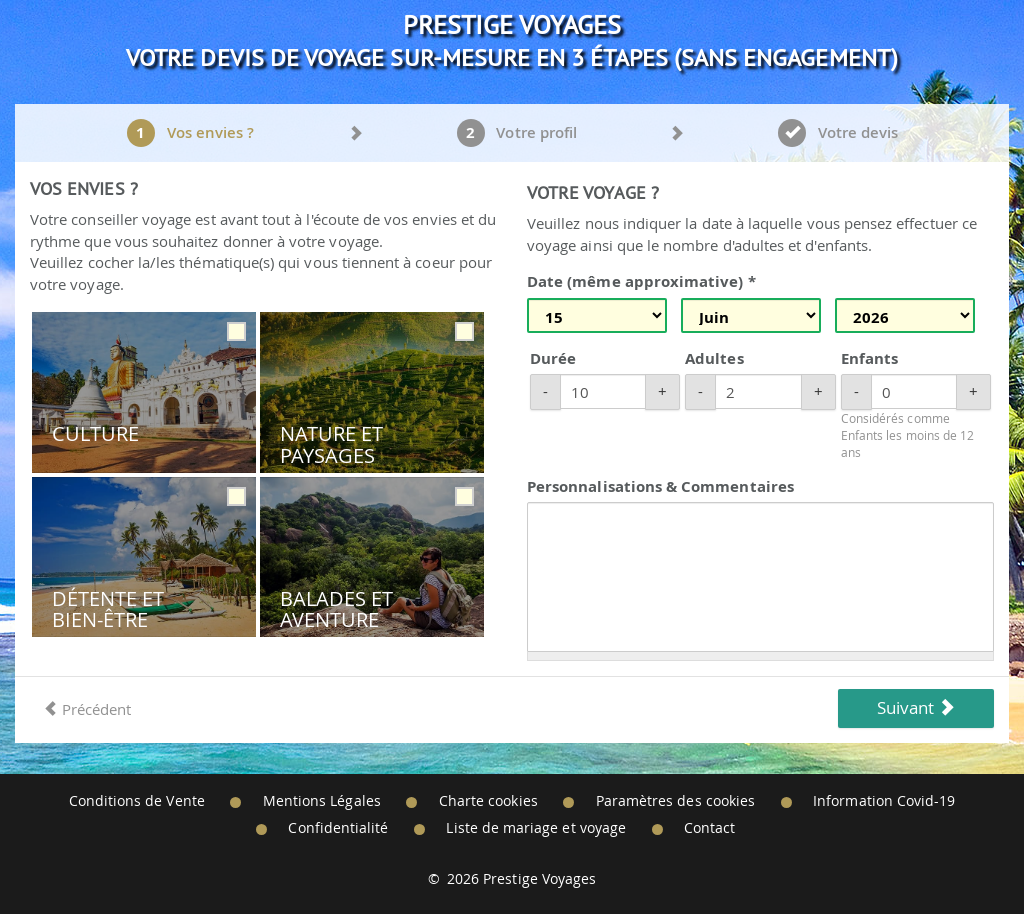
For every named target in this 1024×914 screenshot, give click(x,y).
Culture (95, 434)
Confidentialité (338, 828)
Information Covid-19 (884, 801)
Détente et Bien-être (108, 609)
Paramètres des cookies (675, 801)
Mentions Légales (322, 801)
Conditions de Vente (137, 801)
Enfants (869, 358)
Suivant (916, 707)
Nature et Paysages (332, 444)
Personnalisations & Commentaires (660, 486)
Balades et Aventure (337, 609)
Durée (553, 358)
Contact (709, 828)
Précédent (87, 709)
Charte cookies (488, 801)
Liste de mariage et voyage (536, 828)
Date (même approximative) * (641, 281)
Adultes (714, 358)
